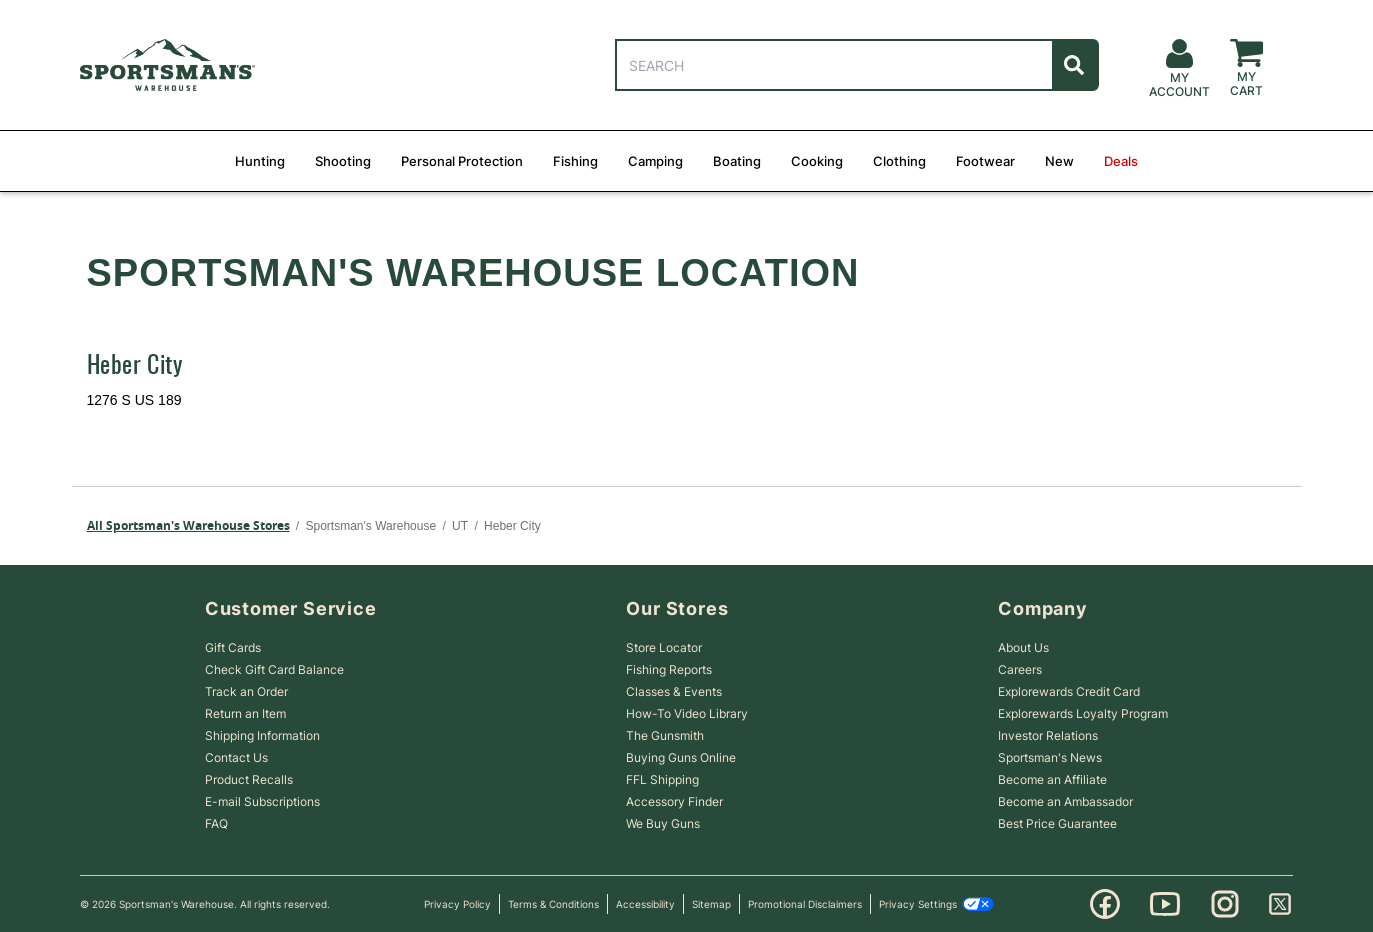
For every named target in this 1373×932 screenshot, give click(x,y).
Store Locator (664, 647)
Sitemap (711, 904)
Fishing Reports (669, 669)
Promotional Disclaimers (805, 904)
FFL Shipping (662, 779)
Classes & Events (674, 691)
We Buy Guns (663, 823)
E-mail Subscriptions (262, 801)
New (1059, 161)
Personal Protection (462, 161)
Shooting (343, 161)
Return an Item (245, 713)
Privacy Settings (936, 904)
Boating (737, 161)
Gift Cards (233, 647)
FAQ (216, 823)
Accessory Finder (674, 801)
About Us (1023, 647)
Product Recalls (249, 779)
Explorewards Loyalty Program (1083, 713)
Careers (1020, 669)
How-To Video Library (687, 713)
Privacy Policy (457, 904)
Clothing (899, 161)
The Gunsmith (665, 735)
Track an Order (246, 691)
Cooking (817, 161)
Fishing (575, 161)
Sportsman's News (1050, 757)
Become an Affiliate (1052, 779)
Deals (1121, 161)
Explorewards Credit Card (1069, 691)
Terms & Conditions (553, 904)
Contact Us (236, 757)
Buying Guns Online (681, 757)
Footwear (985, 161)
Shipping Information (262, 735)
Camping (655, 161)
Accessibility (645, 904)
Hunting (260, 161)
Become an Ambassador (1065, 801)
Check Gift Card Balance (274, 669)
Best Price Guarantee (1057, 823)
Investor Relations (1048, 735)
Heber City (135, 367)
